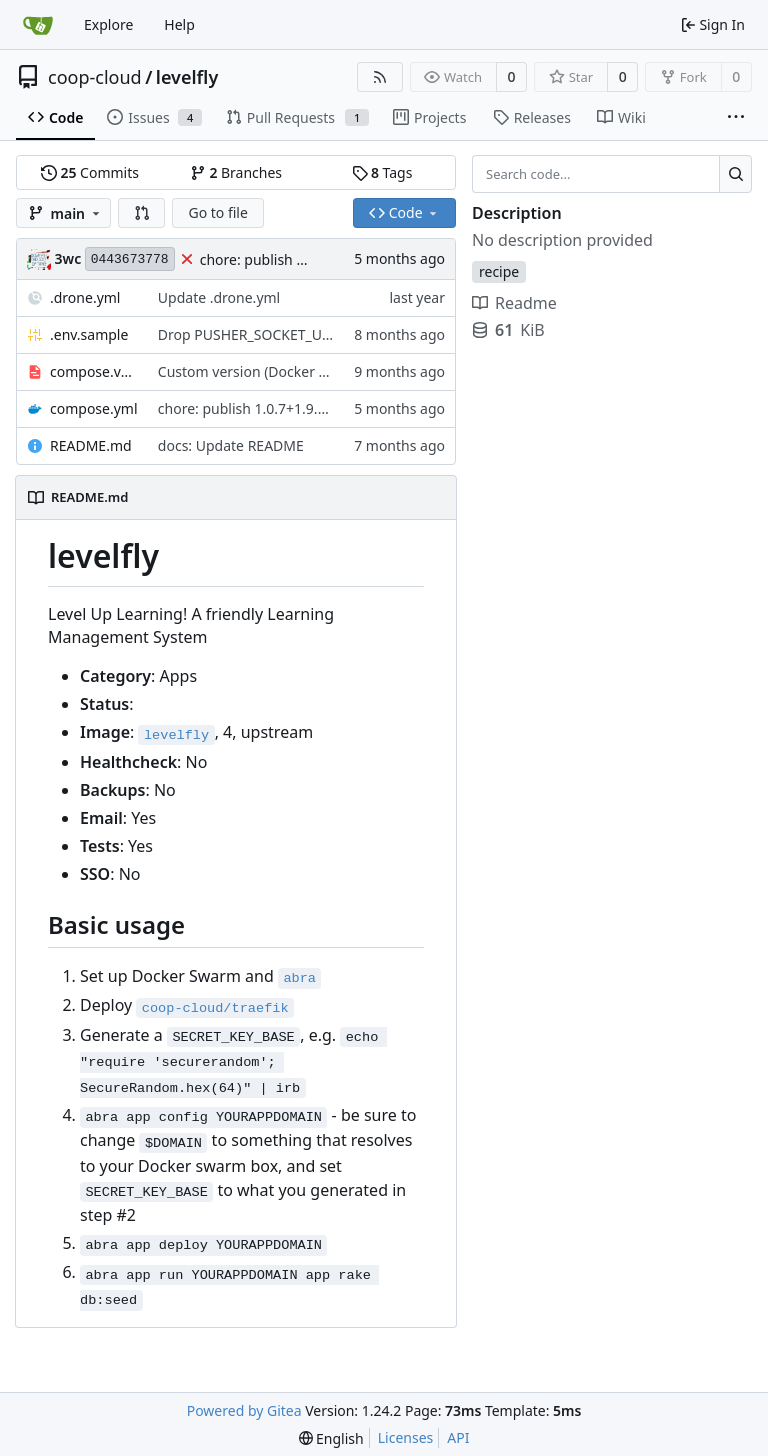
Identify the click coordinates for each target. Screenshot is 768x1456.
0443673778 (130, 259)
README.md (91, 445)
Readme (514, 303)
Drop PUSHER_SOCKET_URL (248, 334)
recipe (499, 271)
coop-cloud (95, 77)
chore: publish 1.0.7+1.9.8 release (309, 259)
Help (179, 24)
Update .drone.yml (219, 297)
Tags (382, 172)
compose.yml (94, 408)
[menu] (331, 1438)
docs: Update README (231, 445)
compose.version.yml (94, 371)
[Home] (38, 25)
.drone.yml (85, 297)
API (458, 1437)
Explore (108, 24)
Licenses (406, 1437)
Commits (90, 172)
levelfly (187, 77)
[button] (142, 213)
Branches (236, 172)
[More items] (736, 118)
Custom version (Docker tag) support (279, 371)
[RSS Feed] (380, 77)
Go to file (217, 212)
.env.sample (89, 334)
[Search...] (735, 174)
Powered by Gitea (244, 1410)
